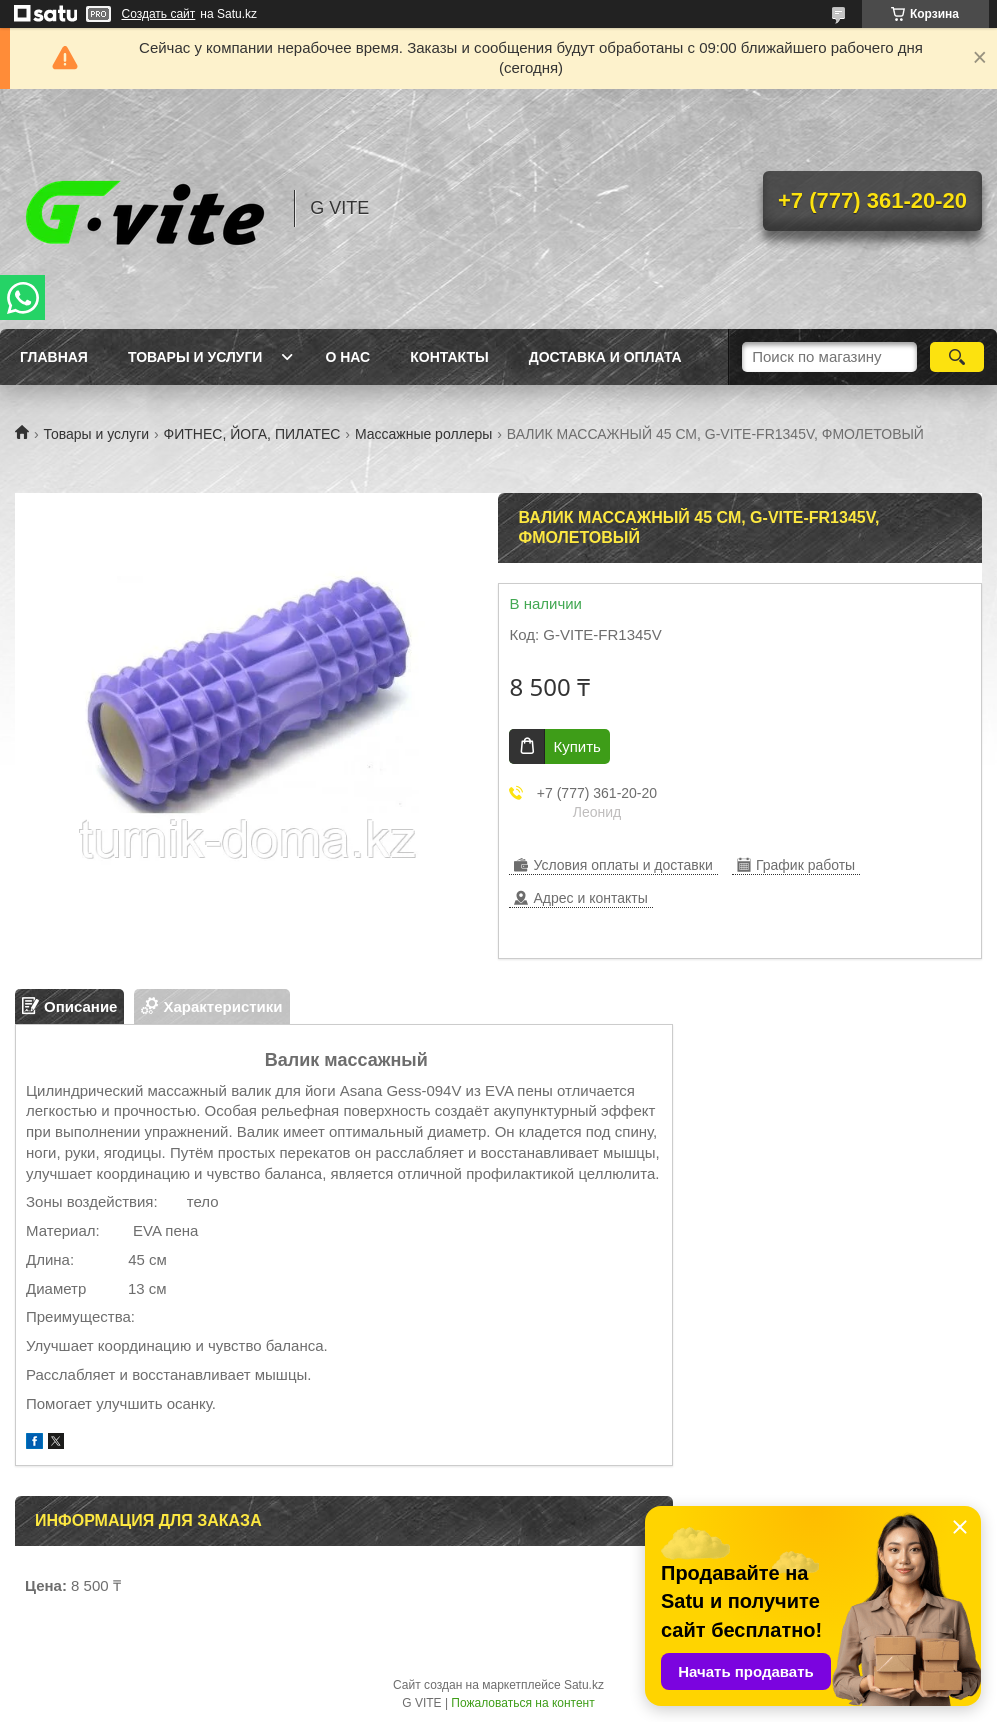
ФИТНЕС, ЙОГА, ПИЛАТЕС (252, 434)
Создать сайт (159, 14)
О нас (347, 357)
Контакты (449, 357)
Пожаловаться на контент (522, 1703)
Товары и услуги (195, 357)
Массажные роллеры (423, 434)
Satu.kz (584, 1685)
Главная (54, 357)
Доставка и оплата (605, 357)
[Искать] (957, 357)
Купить (576, 746)
